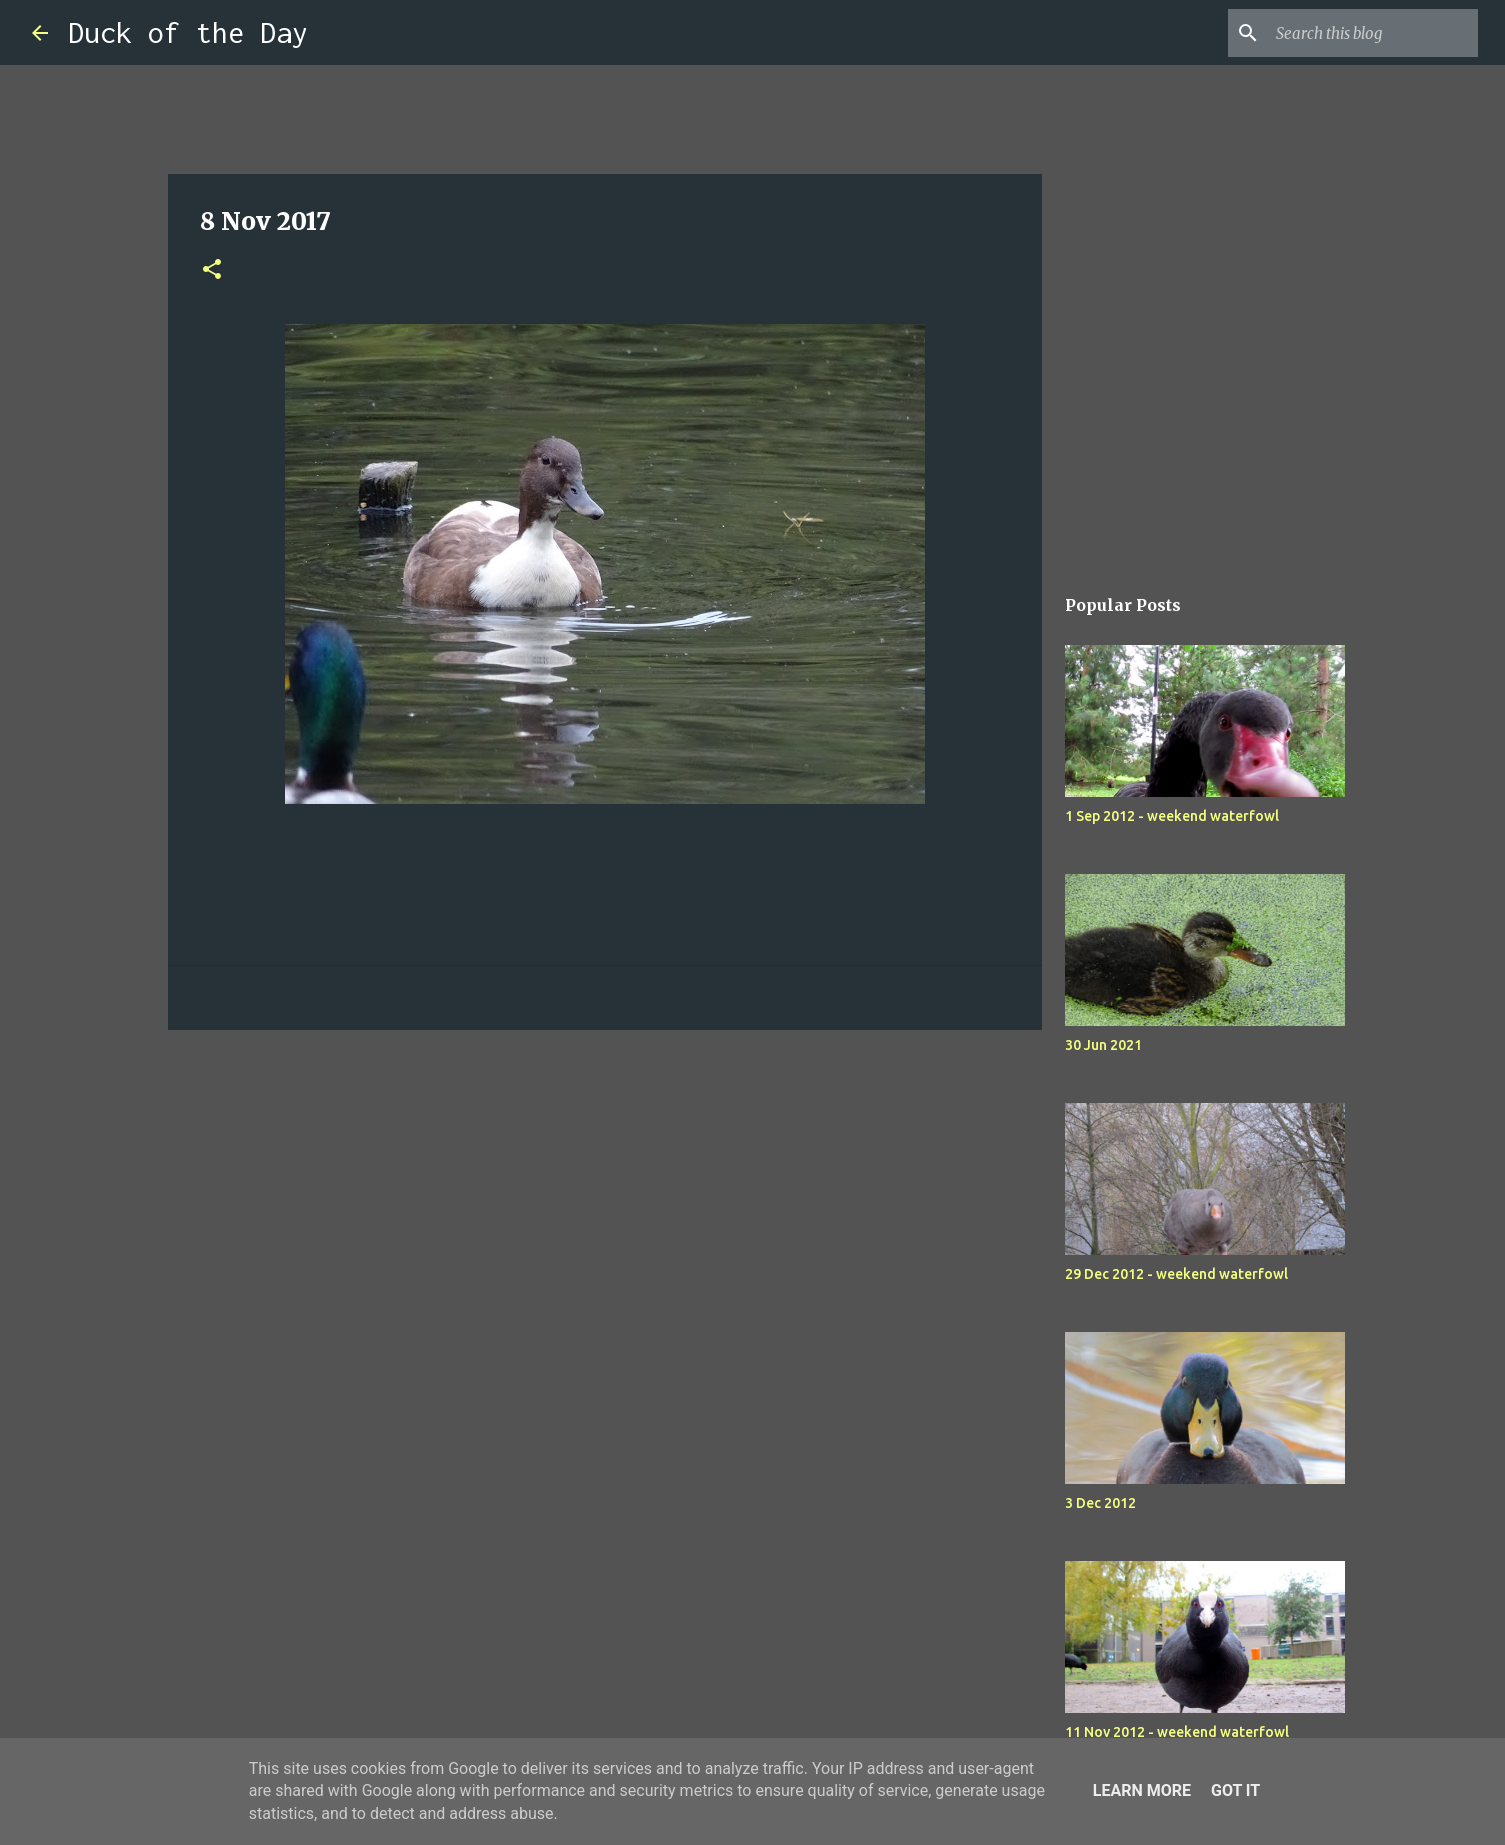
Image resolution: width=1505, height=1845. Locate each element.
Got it (1235, 1790)
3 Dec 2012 (1100, 1503)
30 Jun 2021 (1103, 1045)
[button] (212, 270)
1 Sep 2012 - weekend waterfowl (1172, 816)
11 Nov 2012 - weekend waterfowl (1177, 1732)
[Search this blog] (1373, 33)
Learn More (1142, 1790)
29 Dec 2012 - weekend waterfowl (1176, 1274)
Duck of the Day (188, 32)
